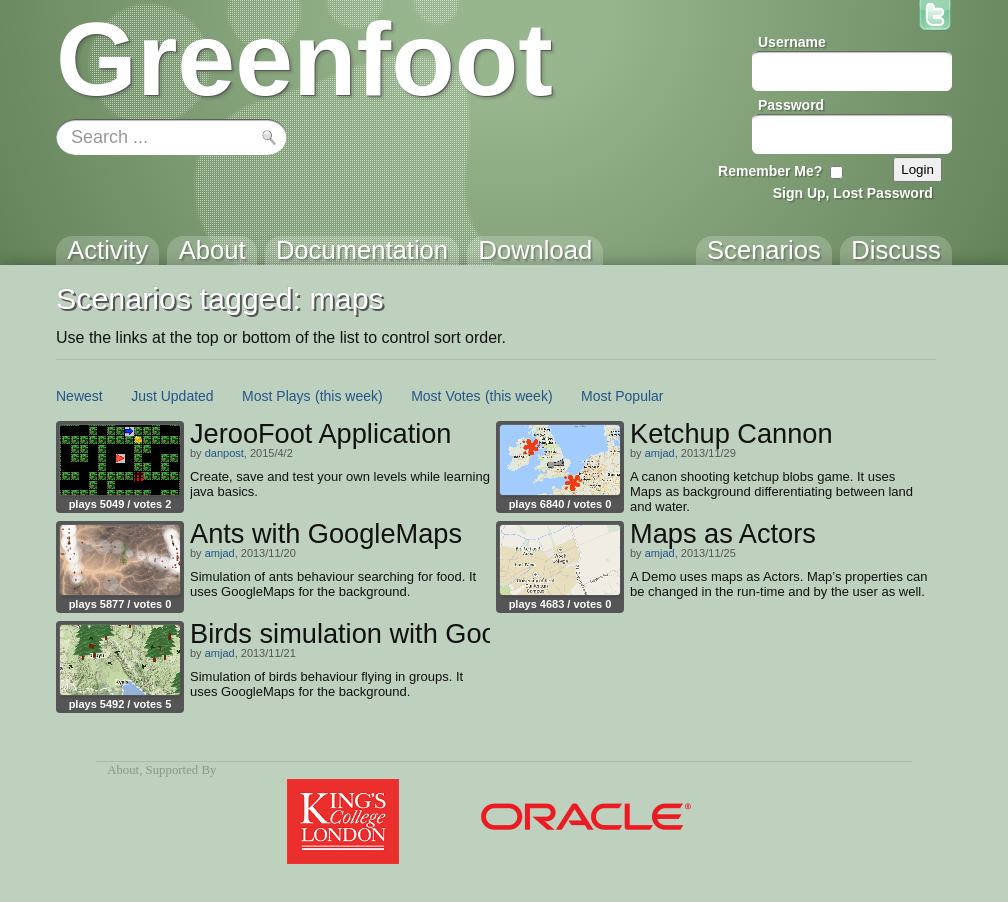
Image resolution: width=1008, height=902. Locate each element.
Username (792, 42)
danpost (224, 453)
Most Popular (622, 396)
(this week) (349, 396)
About (123, 770)
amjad (660, 453)
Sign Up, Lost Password (853, 193)
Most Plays (276, 396)
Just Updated (172, 396)
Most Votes (445, 396)
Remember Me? (770, 171)
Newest (79, 396)
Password (791, 105)
